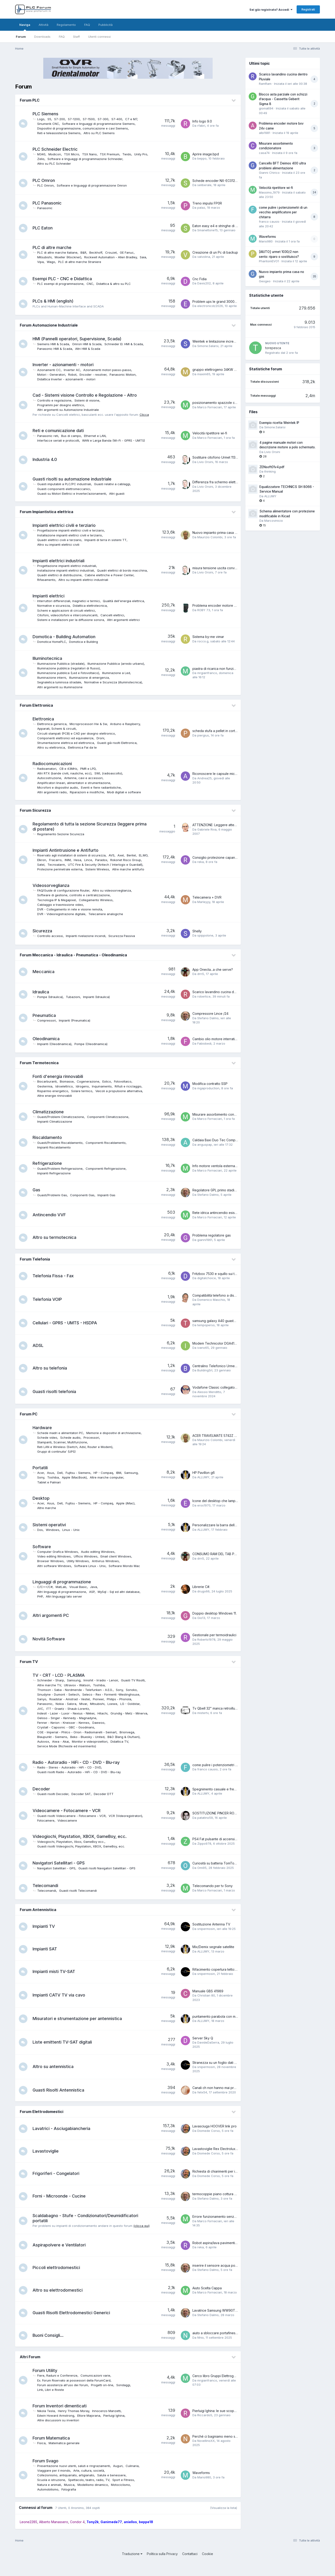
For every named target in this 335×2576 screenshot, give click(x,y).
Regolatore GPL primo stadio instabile (221, 1195)
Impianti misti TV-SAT (54, 1976)
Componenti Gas (83, 1200)
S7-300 (103, 119)
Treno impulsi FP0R (207, 203)
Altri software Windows (55, 1570)
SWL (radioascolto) (109, 773)
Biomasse (67, 1086)
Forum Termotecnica (39, 1067)
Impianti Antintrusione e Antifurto (66, 850)
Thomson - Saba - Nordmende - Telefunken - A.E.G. (76, 1694)
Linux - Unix (71, 1534)
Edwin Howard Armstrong (56, 2425)
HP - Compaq (104, 1477)
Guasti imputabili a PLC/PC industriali (65, 484)
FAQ (62, 36)
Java (94, 1592)
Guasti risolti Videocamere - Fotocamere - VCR (72, 1820)
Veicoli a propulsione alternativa (119, 1095)
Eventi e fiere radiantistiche (101, 787)
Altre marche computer (107, 1482)
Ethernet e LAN (95, 436)
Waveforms (201, 2482)
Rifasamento (47, 580)
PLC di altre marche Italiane (58, 252)
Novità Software (49, 1643)
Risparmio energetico (53, 1095)
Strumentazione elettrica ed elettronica (66, 743)
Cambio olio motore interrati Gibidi (218, 1044)
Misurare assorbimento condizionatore (221, 1119)
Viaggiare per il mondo (54, 2480)
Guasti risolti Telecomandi (78, 1895)
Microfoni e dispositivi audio (58, 787)
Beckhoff (96, 252)
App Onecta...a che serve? (212, 974)
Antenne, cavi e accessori (84, 778)
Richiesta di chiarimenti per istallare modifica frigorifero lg (236, 2176)
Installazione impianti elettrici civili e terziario (70, 535)
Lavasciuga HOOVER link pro (214, 2131)
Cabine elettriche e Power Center (109, 575)
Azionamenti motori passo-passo (108, 370)
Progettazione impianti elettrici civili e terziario (71, 530)
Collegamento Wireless (96, 904)
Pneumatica (45, 1020)
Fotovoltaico (123, 1086)
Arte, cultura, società (89, 2480)
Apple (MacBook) (75, 1482)
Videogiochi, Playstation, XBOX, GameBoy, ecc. (80, 1841)
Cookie (207, 2563)
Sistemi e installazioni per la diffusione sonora (71, 620)
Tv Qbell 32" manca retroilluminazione (221, 1713)
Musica (70, 2494)
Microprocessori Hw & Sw (89, 724)
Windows (53, 1534)
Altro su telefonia (50, 1372)
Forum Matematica (51, 2447)
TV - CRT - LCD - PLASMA (59, 1679)
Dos (41, 1534)
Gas (37, 1194)
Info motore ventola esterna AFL (216, 1171)
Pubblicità (105, 25)
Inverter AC (72, 370)
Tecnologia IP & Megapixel (57, 904)
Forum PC (28, 1419)
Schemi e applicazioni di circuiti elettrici (67, 610)
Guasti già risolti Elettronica (117, 743)
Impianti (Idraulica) (97, 1001)
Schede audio (71, 1442)
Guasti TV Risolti (133, 1685)
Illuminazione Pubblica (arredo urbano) (116, 663)
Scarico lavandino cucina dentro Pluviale (223, 997)
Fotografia (69, 2499)
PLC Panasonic (47, 203)
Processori (92, 1442)
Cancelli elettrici (113, 615)
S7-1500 (89, 119)
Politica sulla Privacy (162, 2563)
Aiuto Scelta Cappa (207, 2298)
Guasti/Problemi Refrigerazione (60, 1173)
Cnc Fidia (199, 279)
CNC (90, 284)
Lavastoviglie (46, 2155)
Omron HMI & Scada (87, 344)
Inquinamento (102, 1091)
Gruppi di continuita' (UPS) (57, 1456)
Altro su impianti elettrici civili (59, 544)
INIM (80, 860)
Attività (43, 25)
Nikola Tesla (47, 2420)
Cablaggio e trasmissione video (61, 909)
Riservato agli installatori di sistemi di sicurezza (72, 855)
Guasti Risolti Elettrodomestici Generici (72, 2322)
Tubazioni (74, 1001)
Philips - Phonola (119, 1704)
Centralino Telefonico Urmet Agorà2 (220, 1371)
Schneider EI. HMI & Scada (124, 344)
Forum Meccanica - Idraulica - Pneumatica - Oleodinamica (73, 959)
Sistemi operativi (50, 1529)
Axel (121, 855)
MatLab (61, 1592)
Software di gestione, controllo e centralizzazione (74, 900)
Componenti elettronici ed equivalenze (66, 738)
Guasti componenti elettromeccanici (64, 489)
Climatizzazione (48, 1116)
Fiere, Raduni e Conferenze (58, 2385)
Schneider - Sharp (51, 1685)
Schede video (48, 1442)
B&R (84, 252)
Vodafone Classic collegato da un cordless (225, 1392)
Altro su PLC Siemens (99, 133)
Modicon (55, 154)
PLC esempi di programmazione (61, 284)
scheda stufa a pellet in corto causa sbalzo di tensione (234, 731)
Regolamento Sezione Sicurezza (61, 834)
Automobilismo (48, 2499)
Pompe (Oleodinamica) (91, 1048)
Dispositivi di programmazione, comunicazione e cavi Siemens (83, 128)
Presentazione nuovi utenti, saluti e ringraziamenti (74, 2475)
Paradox (113, 860)
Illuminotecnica (48, 658)
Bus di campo (72, 436)
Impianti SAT (45, 1953)
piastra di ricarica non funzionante (218, 669)
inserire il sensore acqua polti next (218, 2275)
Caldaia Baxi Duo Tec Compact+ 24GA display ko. (230, 1145)
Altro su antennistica (53, 2071)
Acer (41, 1477)
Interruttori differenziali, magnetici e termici (69, 601)
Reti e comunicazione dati (58, 430)
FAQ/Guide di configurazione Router (64, 895)
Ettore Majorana (89, 2425)
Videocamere (68, 1825)
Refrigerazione (48, 1168)
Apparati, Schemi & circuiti (57, 728)
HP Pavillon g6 (203, 1477)
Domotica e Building (84, 642)
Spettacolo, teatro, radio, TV (89, 2489)
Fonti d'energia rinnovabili (58, 1081)
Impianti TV (44, 1931)
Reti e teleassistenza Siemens (59, 133)
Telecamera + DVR (206, 902)
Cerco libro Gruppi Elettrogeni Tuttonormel (225, 2385)
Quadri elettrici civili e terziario (60, 540)
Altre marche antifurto (129, 874)
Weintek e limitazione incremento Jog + (222, 341)
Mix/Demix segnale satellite (213, 1951)
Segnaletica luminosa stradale (60, 682)
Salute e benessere (112, 2485)
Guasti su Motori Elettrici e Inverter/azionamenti (72, 493)
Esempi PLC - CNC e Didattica (63, 278)
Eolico (107, 1086)
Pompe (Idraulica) (51, 1001)
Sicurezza (43, 935)
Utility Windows (78, 1566)
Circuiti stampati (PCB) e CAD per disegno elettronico (77, 733)
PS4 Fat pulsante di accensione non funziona (227, 1844)
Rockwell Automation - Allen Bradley (111, 257)
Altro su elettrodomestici (58, 2299)
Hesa (90, 860)
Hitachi (103, 1718)
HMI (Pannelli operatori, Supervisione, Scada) (77, 338)
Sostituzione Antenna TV (211, 1929)
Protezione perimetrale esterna (60, 874)
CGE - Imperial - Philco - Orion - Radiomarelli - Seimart (77, 1737)
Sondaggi (124, 2394)
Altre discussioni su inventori (59, 2430)
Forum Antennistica (38, 1914)
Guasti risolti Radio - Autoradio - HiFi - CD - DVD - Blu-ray (79, 1777)
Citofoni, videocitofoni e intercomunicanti (68, 615)
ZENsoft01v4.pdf (271, 467)
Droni (101, 738)
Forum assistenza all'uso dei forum (63, 2394)
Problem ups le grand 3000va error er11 (222, 301)
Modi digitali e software (125, 792)
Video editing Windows (54, 1561)
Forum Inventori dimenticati (60, 2415)
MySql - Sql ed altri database (119, 1596)
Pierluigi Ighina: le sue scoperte (216, 2420)
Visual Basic (79, 1592)
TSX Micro (72, 154)
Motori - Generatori (52, 374)
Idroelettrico (65, 1091)
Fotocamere (46, 1825)
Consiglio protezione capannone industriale (225, 860)
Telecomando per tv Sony (212, 1890)
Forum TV (29, 1666)
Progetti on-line (103, 2394)
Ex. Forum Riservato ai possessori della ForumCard (74, 2390)
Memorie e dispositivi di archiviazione (114, 1437)
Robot (73, 374)
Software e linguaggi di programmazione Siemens (99, 124)
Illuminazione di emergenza (90, 677)
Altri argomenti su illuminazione (60, 687)
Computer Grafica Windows (58, 1556)
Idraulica (41, 996)
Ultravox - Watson (78, 1690)
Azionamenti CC (49, 370)
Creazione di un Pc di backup (215, 252)
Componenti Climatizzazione (108, 1121)
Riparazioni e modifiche (87, 792)
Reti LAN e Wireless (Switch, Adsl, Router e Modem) (75, 1451)
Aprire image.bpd (205, 154)
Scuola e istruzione (52, 2489)
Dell (60, 1477)
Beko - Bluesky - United (88, 1741)
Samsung (131, 1477)
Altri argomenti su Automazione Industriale (69, 410)
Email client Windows (116, 1561)
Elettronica (44, 718)
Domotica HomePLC (52, 642)
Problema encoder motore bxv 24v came (224, 605)
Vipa (41, 262)
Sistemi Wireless (98, 874)
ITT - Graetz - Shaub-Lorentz (68, 1713)
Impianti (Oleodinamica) (55, 1048)
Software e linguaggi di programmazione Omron (92, 185)
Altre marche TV (50, 1690)
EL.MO (42, 860)
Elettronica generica (52, 724)
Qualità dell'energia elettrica (124, 601)
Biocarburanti (47, 1086)
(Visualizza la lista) (223, 2517)
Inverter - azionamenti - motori (63, 364)
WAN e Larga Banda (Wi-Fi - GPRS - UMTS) (114, 440)
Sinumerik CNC (49, 124)
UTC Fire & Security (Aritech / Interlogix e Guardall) (75, 869)
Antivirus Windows (106, 1566)
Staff (76, 36)
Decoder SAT (81, 1798)
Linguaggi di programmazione (62, 1586)
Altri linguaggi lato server (65, 1601)
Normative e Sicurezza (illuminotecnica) (114, 682)
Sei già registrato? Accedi (270, 9)
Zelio (57, 159)
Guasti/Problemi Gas (53, 1200)
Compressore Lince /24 (210, 1018)
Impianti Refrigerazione (54, 1178)
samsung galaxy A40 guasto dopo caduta (224, 1325)
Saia (144, 257)
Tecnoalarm (90, 864)
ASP (92, 1596)
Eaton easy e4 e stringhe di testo (217, 226)
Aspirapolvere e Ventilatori (59, 2254)
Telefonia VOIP (48, 1304)
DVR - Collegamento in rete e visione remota (70, 914)
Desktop (41, 1502)
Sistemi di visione (87, 400)
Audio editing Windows (98, 1556)
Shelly (197, 936)
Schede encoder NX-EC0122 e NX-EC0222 (225, 181)
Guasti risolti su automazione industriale (72, 479)
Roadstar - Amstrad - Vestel (70, 1704)
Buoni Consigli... (48, 2344)
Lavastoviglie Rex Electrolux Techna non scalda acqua (234, 2153)
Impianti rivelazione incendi (86, 940)
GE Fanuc (127, 252)
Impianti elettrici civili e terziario (64, 525)
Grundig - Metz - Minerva (56, 1722)
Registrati (308, 9)
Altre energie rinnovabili (55, 1100)
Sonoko (132, 1694)
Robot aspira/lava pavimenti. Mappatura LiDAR (227, 2252)
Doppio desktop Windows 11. (214, 1618)
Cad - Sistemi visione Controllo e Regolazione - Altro (85, 395)
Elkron (54, 860)
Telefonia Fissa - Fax (53, 1280)
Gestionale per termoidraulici (214, 1640)
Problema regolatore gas (211, 1240)
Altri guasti (117, 493)
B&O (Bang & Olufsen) (124, 1741)
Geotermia (45, 1091)
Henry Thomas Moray (74, 2420)
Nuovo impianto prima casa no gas (218, 533)
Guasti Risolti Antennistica (59, 2094)
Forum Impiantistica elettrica (46, 511)
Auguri (118, 2475)
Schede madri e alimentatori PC (61, 1437)
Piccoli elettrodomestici (57, 2277)
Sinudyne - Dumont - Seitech (59, 1699)
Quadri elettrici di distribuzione (60, 575)
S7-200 (60, 119)
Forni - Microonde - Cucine (59, 2200)
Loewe (113, 1709)
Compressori (47, 1025)
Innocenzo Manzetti (107, 2420)
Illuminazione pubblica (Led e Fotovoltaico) (69, 673)
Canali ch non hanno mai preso (216, 2093)
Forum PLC (30, 100)
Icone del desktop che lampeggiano (220, 1505)
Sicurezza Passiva (122, 940)
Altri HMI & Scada (88, 349)
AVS (112, 855)
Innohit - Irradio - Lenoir (101, 1685)
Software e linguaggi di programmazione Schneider (101, 159)
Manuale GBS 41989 (207, 1996)
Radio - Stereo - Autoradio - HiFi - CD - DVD (70, 1772)
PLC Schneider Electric (55, 149)
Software (42, 1551)
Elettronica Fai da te (83, 747)
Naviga (24, 27)
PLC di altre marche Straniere (80, 262)
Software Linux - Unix (90, 1570)
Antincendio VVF (50, 1219)
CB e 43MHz (69, 768)
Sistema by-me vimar (208, 637)
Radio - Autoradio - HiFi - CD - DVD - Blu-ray (76, 1767)
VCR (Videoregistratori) (126, 1820)
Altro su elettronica (52, 747)
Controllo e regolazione (55, 400)
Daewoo (99, 1727)
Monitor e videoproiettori (90, 1746)
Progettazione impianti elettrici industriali (67, 566)
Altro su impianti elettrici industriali (84, 580)
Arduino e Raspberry (126, 724)
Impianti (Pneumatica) (75, 1025)
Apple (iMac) (126, 1508)
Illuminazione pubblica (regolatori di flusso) (69, 668)
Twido (127, 154)
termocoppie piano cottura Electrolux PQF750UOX (231, 2199)
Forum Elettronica (36, 705)
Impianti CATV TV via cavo (59, 1999)
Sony (41, 1482)
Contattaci (190, 2563)
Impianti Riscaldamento (54, 1152)
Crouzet (111, 252)
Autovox (44, 1746)
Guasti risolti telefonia (55, 1396)
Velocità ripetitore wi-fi (209, 433)
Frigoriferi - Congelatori (56, 2178)
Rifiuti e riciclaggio (128, 1091)
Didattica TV (120, 1746)
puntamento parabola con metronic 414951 (225, 2021)
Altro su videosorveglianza (112, 895)
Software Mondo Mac (125, 1570)
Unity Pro (44, 159)
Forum (21, 36)
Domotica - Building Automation (64, 636)
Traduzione (132, 2563)
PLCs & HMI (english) (53, 301)
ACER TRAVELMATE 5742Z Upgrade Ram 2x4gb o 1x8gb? (237, 1440)
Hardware (43, 1432)
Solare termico (82, 1095)
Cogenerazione (88, 1086)
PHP (41, 1601)
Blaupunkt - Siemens (53, 1741)
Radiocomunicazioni (53, 763)
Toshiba (54, 1482)
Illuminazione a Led (117, 673)
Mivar (84, 1709)
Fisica (42, 2452)
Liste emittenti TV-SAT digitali (63, 2046)
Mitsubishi (45, 257)
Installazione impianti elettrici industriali (66, 570)
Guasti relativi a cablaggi (113, 484)
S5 (50, 119)
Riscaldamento (48, 1142)
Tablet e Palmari (49, 1487)
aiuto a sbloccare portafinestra (215, 2342)
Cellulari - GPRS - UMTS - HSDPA (65, 1327)
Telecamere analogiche (106, 918)
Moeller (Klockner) (68, 257)
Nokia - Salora (66, 1709)
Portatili (40, 1472)
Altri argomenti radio (52, 792)
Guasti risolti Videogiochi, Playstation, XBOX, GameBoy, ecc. (82, 1851)
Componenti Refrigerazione (106, 1173)
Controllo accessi (51, 940)
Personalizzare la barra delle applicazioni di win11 (230, 1530)
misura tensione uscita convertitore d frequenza (229, 568)
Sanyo (42, 1704)
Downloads (42, 36)
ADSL (38, 1350)
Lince (100, 860)
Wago (51, 262)
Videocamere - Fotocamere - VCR (67, 1815)
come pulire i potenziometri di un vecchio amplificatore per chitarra (283, 212)
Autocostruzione (50, 778)
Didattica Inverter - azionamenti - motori (67, 379)
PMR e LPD (88, 768)
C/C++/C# (45, 1592)
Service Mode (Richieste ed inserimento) (67, 1751)
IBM (119, 1477)
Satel (75, 864)
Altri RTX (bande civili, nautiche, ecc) (65, 773)
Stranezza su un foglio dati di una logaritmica (226, 2067)
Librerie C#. (201, 1591)
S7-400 (117, 119)
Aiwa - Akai (61, 1746)
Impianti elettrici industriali (59, 560)
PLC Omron (44, 180)
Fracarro (67, 860)
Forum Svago (46, 2470)
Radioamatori (47, 768)
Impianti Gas (107, 1200)
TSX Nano (90, 154)
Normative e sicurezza (54, 605)
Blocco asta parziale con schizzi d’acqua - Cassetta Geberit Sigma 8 (283, 99)
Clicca (145, 414)
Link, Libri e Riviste (51, 2399)
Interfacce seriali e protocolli (59, 440)
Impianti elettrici (49, 595)
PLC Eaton (43, 227)
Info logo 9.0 (202, 121)
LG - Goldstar (130, 1709)
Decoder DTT (104, 1798)
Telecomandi (46, 1890)
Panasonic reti (48, 436)
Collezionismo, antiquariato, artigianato (66, 2485)
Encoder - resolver (93, 374)
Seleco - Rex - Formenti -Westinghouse (111, 1699)
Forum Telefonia (35, 1263)
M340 (42, 154)
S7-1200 (74, 119)
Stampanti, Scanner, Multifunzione (63, 1447)
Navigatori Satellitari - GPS (59, 1867)
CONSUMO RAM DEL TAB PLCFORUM (221, 1559)
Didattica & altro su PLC (114, 284)
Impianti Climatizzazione (55, 1126)
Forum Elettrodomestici (41, 2116)
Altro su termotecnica (55, 1242)
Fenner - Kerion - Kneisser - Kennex (64, 1727)
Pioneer (99, 1704)
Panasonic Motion (123, 374)
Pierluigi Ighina (114, 2425)
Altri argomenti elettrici (124, 620)
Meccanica (44, 976)
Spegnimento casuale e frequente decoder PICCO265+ (235, 1794)
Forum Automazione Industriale (49, 325)
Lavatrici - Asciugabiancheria (62, 2133)
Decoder (42, 1793)
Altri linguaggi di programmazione (62, 1596)
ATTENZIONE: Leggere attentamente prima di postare (233, 825)
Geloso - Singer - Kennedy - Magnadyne (107, 1722)
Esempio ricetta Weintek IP (279, 423)
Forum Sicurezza (35, 810)
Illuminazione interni (52, 677)
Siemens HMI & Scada (54, 344)
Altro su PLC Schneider (55, 163)
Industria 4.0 (45, 459)
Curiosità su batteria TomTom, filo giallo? (223, 1868)
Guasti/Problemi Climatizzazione (61, 1121)
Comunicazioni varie (96, 2385)
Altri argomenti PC (51, 1620)
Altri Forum (30, 2366)
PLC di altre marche (52, 247)
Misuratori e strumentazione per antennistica (78, 2023)
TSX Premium (110, 154)
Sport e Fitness (124, 2489)
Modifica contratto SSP (210, 1088)
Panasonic (45, 208)
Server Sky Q (202, 2043)
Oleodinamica (46, 1043)
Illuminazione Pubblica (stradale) (61, 663)
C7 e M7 (132, 119)
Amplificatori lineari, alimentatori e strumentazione (74, 783)
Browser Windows (51, 1566)
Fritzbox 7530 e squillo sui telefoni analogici (226, 1278)
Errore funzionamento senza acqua (219, 2224)
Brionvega (127, 1737)
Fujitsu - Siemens (78, 1477)
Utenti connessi (99, 36)
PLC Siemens (46, 113)
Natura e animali (50, 2494)
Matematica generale (64, 2452)
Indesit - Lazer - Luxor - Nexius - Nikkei (66, 1718)
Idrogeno (83, 1091)
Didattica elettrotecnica (90, 605)
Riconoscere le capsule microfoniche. (221, 774)
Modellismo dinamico (93, 2494)
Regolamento (66, 25)
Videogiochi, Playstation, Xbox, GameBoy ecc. (71, 1846)
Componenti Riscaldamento (106, 1147)
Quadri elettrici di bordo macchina (122, 570)
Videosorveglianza (51, 890)
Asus (51, 1477)
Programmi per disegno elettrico (61, 405)
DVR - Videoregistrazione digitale (62, 918)
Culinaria (132, 2475)
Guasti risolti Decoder (53, 1798)
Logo (41, 119)
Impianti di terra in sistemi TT (106, 540)
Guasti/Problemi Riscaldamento (60, 1147)
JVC (41, 1713)
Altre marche (47, 1513)
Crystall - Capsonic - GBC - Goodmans (66, 1732)
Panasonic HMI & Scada (55, 349)
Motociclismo (121, 2494)
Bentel (132, 855)
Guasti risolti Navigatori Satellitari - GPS (107, 1873)
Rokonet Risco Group (53, 864)
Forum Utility (45, 2380)
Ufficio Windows (86, 1561)
